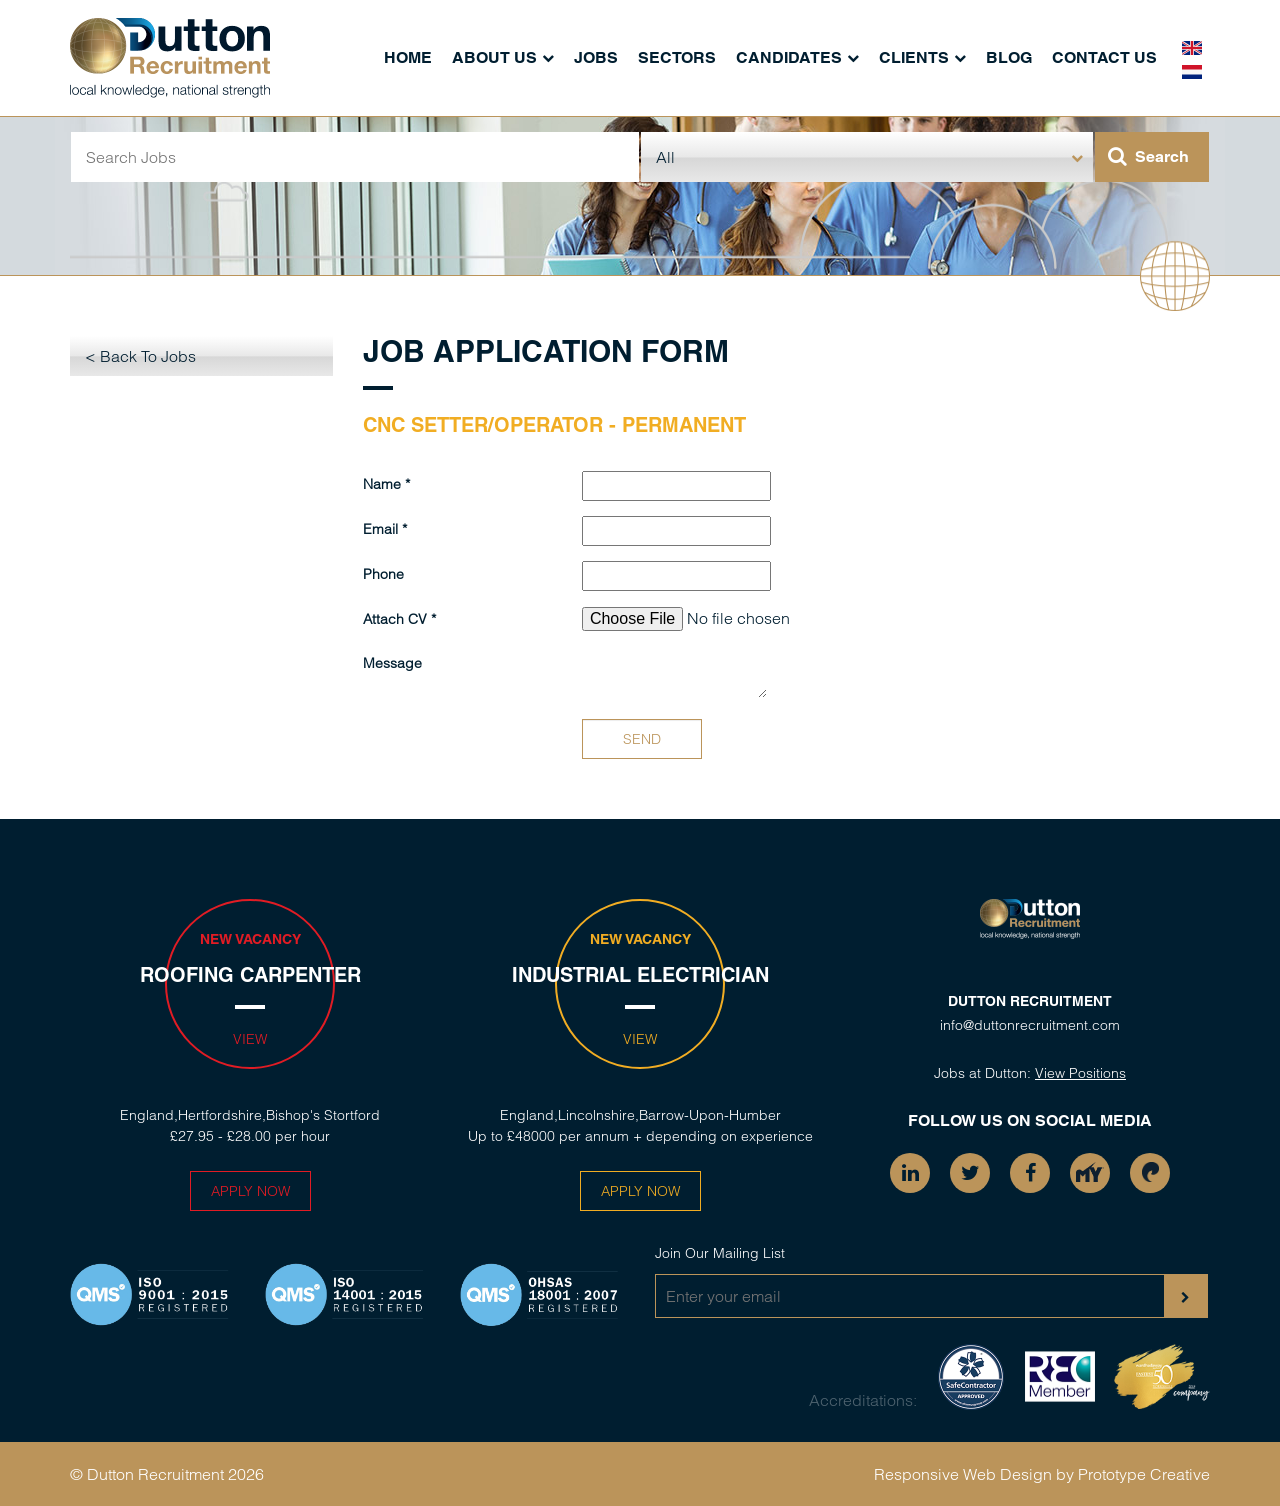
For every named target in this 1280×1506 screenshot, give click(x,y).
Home (408, 57)
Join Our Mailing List (720, 1253)
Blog (1009, 57)
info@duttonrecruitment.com (1030, 1025)
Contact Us (1104, 57)
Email (380, 529)
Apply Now (250, 1191)
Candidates (789, 57)
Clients (914, 57)
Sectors (677, 57)
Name (382, 484)
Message (392, 663)
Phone (383, 574)
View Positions (1080, 1073)
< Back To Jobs (140, 356)
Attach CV (395, 619)
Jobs (596, 57)
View (250, 1039)
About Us (494, 57)
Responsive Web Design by (974, 1474)
